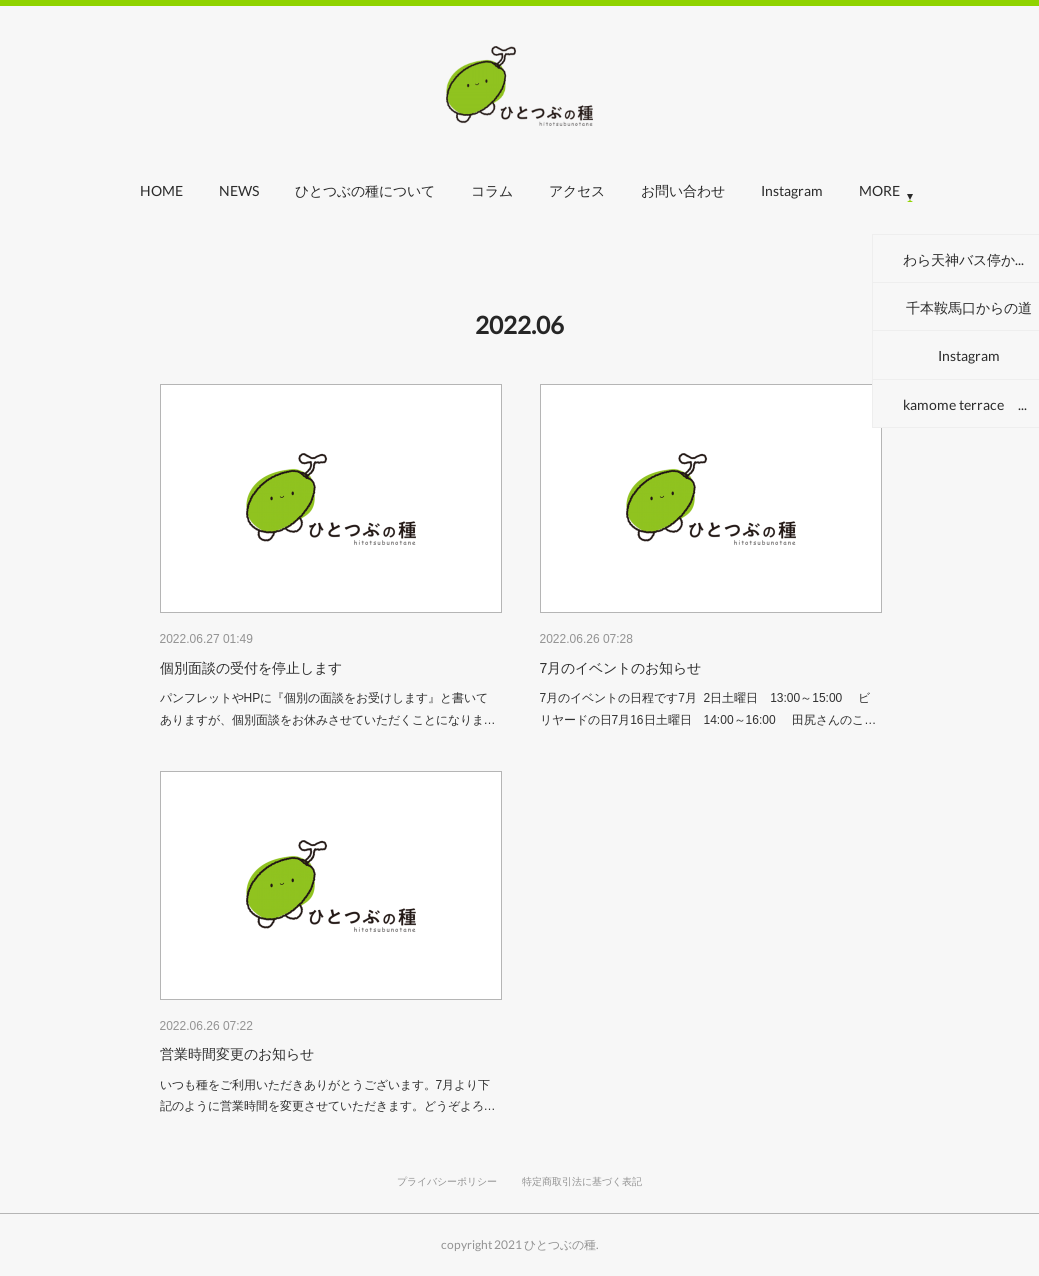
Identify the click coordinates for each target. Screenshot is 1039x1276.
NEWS (239, 190)
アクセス (577, 190)
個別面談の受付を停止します (251, 668)
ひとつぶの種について (365, 190)
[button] (161, 196)
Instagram (792, 190)
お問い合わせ (683, 190)
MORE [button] (879, 190)
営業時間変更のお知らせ (237, 1054)
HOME (161, 190)
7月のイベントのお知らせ (621, 668)
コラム (492, 190)
